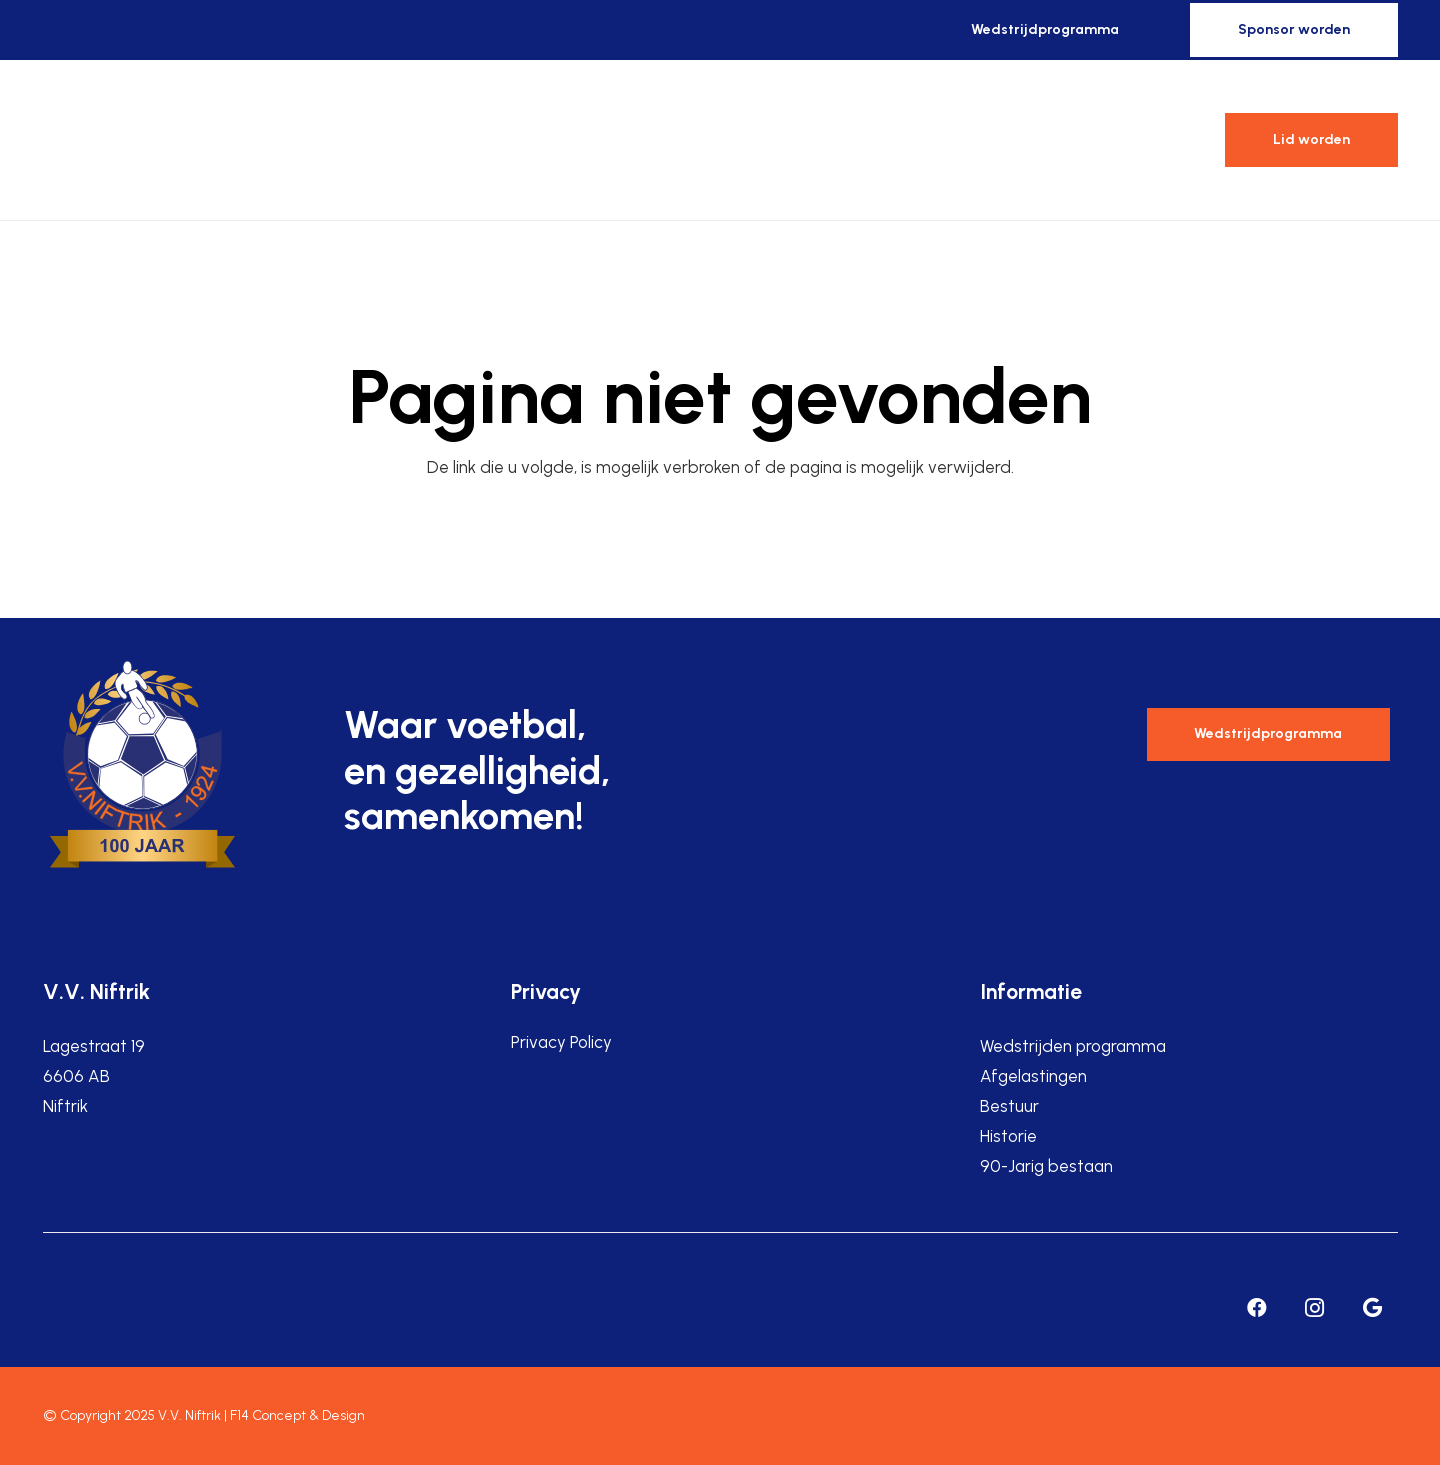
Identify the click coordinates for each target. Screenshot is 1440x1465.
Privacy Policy (561, 1042)
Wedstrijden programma (1073, 1046)
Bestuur (1009, 1106)
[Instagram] (1315, 1308)
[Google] (1373, 1308)
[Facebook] (1257, 1308)
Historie (1008, 1136)
